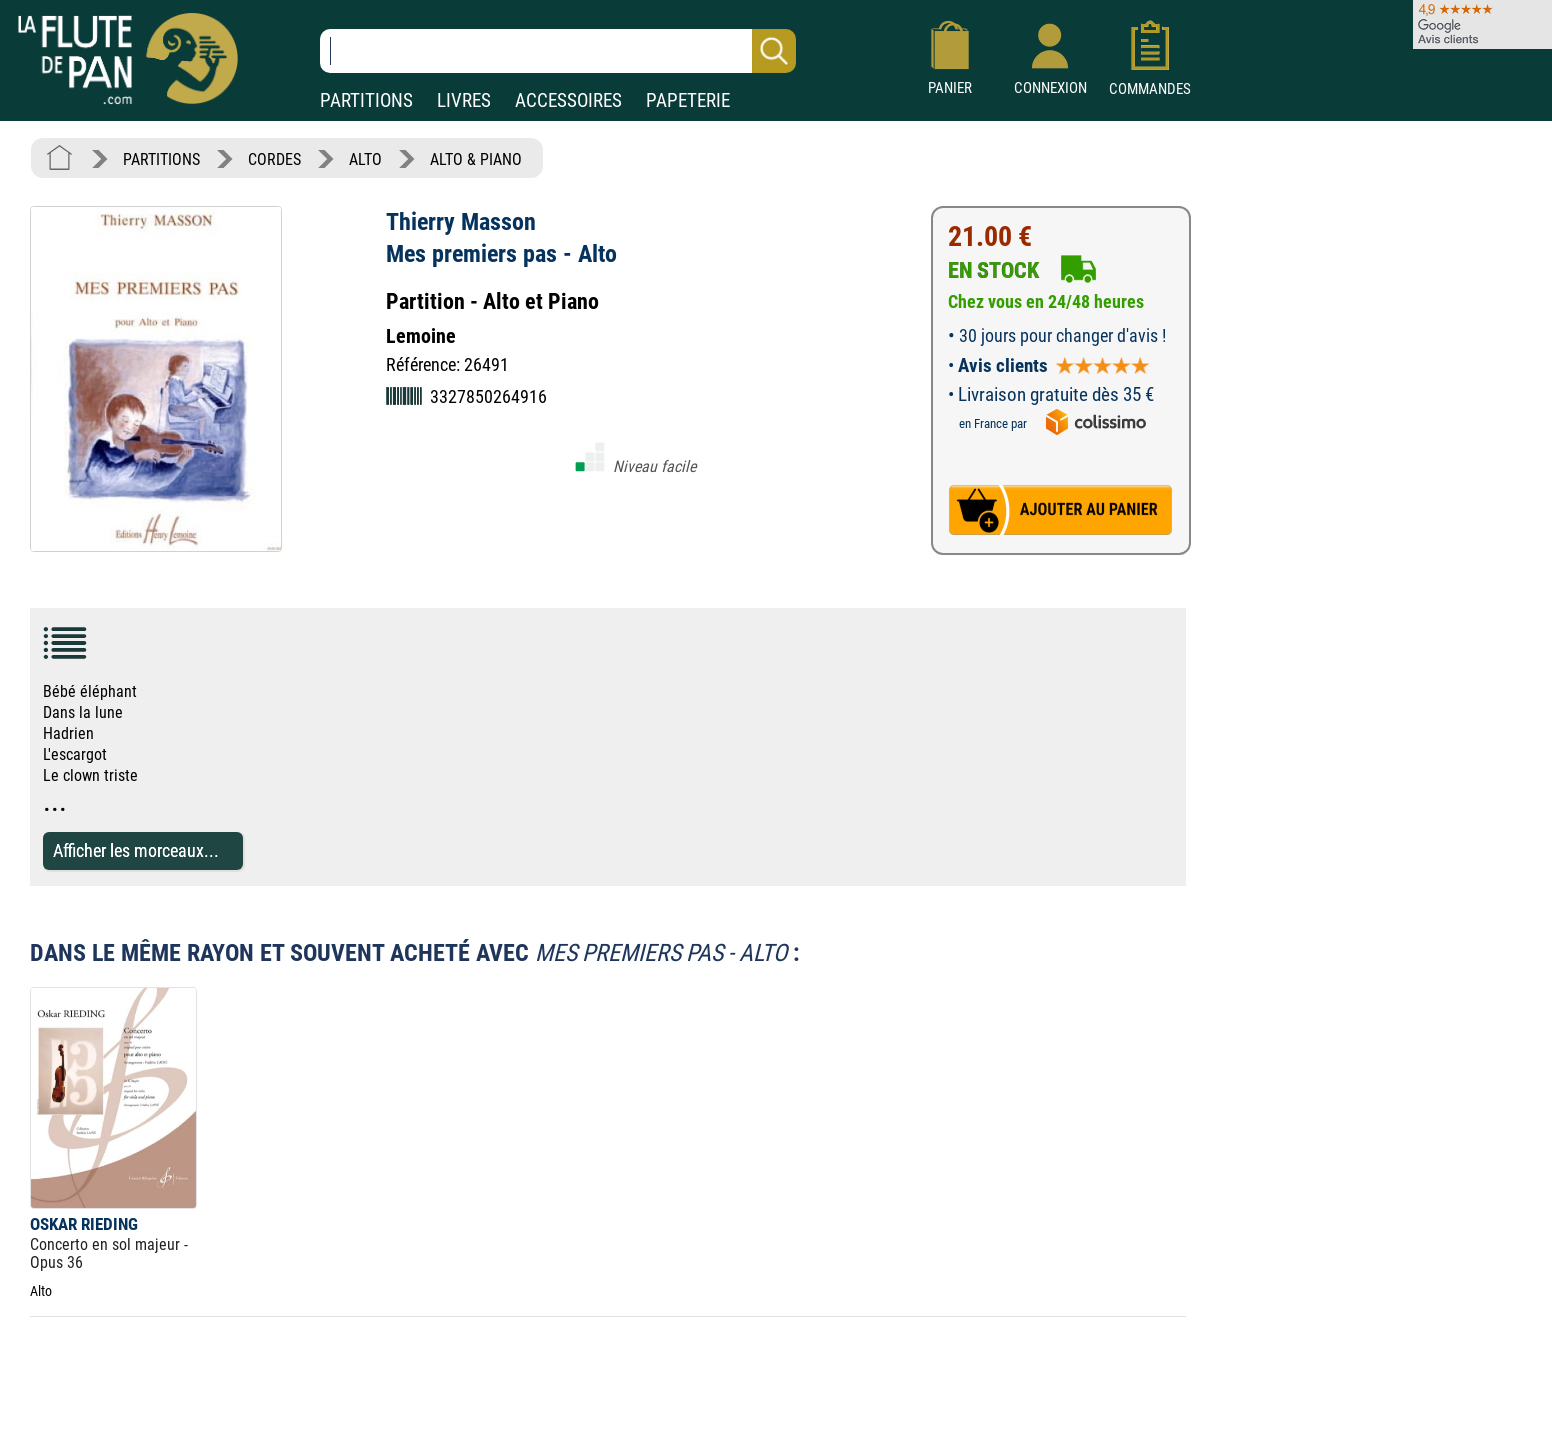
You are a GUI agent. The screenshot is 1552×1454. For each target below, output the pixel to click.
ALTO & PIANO (476, 159)
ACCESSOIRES (568, 100)
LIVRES (464, 100)
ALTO (365, 159)
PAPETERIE (688, 100)
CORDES (274, 159)
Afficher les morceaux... (136, 850)
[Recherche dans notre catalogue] (558, 51)
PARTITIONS (366, 100)
